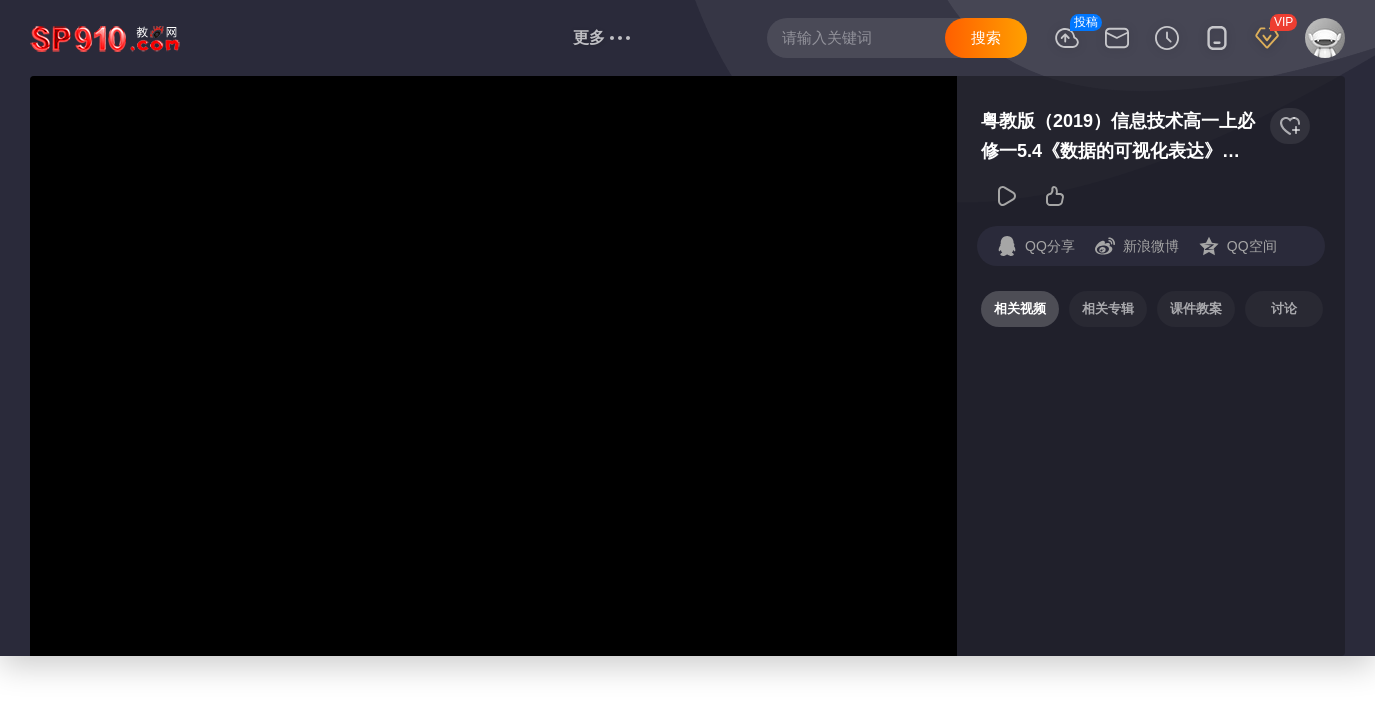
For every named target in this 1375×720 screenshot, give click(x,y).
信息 (525, 37)
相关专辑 (1108, 308)
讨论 (1284, 308)
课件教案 (1196, 308)
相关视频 (1020, 308)
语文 (281, 37)
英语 (401, 37)
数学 (341, 37)
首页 (221, 37)
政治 (461, 37)
